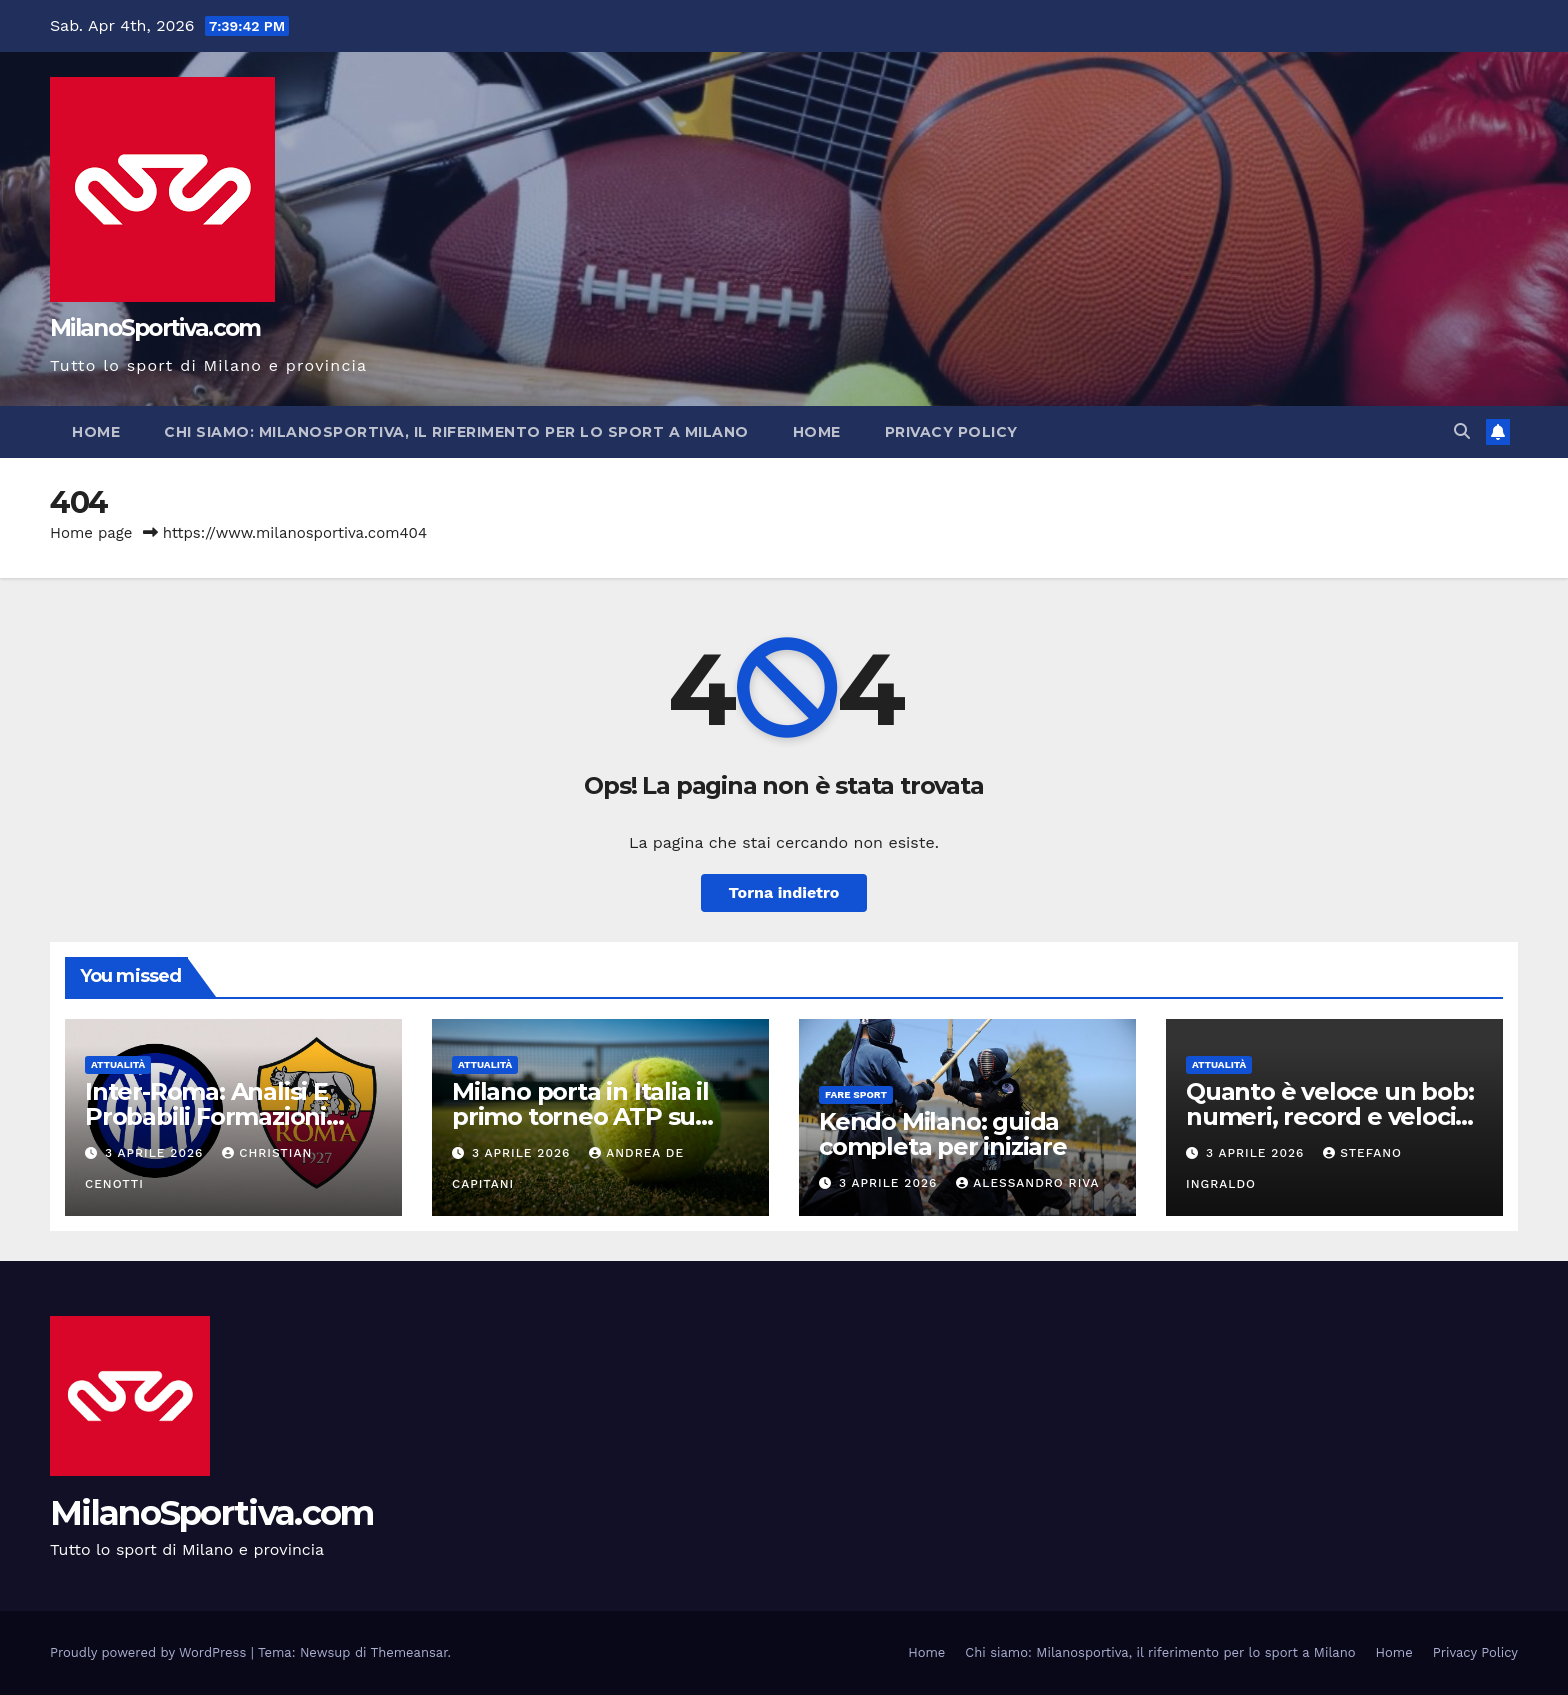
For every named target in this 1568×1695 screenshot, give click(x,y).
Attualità (118, 1064)
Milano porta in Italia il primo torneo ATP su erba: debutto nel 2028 (586, 1116)
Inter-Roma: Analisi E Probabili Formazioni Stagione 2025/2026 (206, 1116)
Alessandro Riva (1027, 1183)
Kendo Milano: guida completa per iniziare (943, 1134)
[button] (1462, 431)
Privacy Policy (951, 432)
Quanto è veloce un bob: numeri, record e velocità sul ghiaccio (1332, 1116)
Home (96, 432)
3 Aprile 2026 (156, 1153)
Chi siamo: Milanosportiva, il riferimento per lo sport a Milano (456, 432)
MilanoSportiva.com (155, 328)
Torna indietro (784, 892)
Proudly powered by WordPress (150, 1652)
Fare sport (856, 1094)
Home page (91, 533)
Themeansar (409, 1652)
